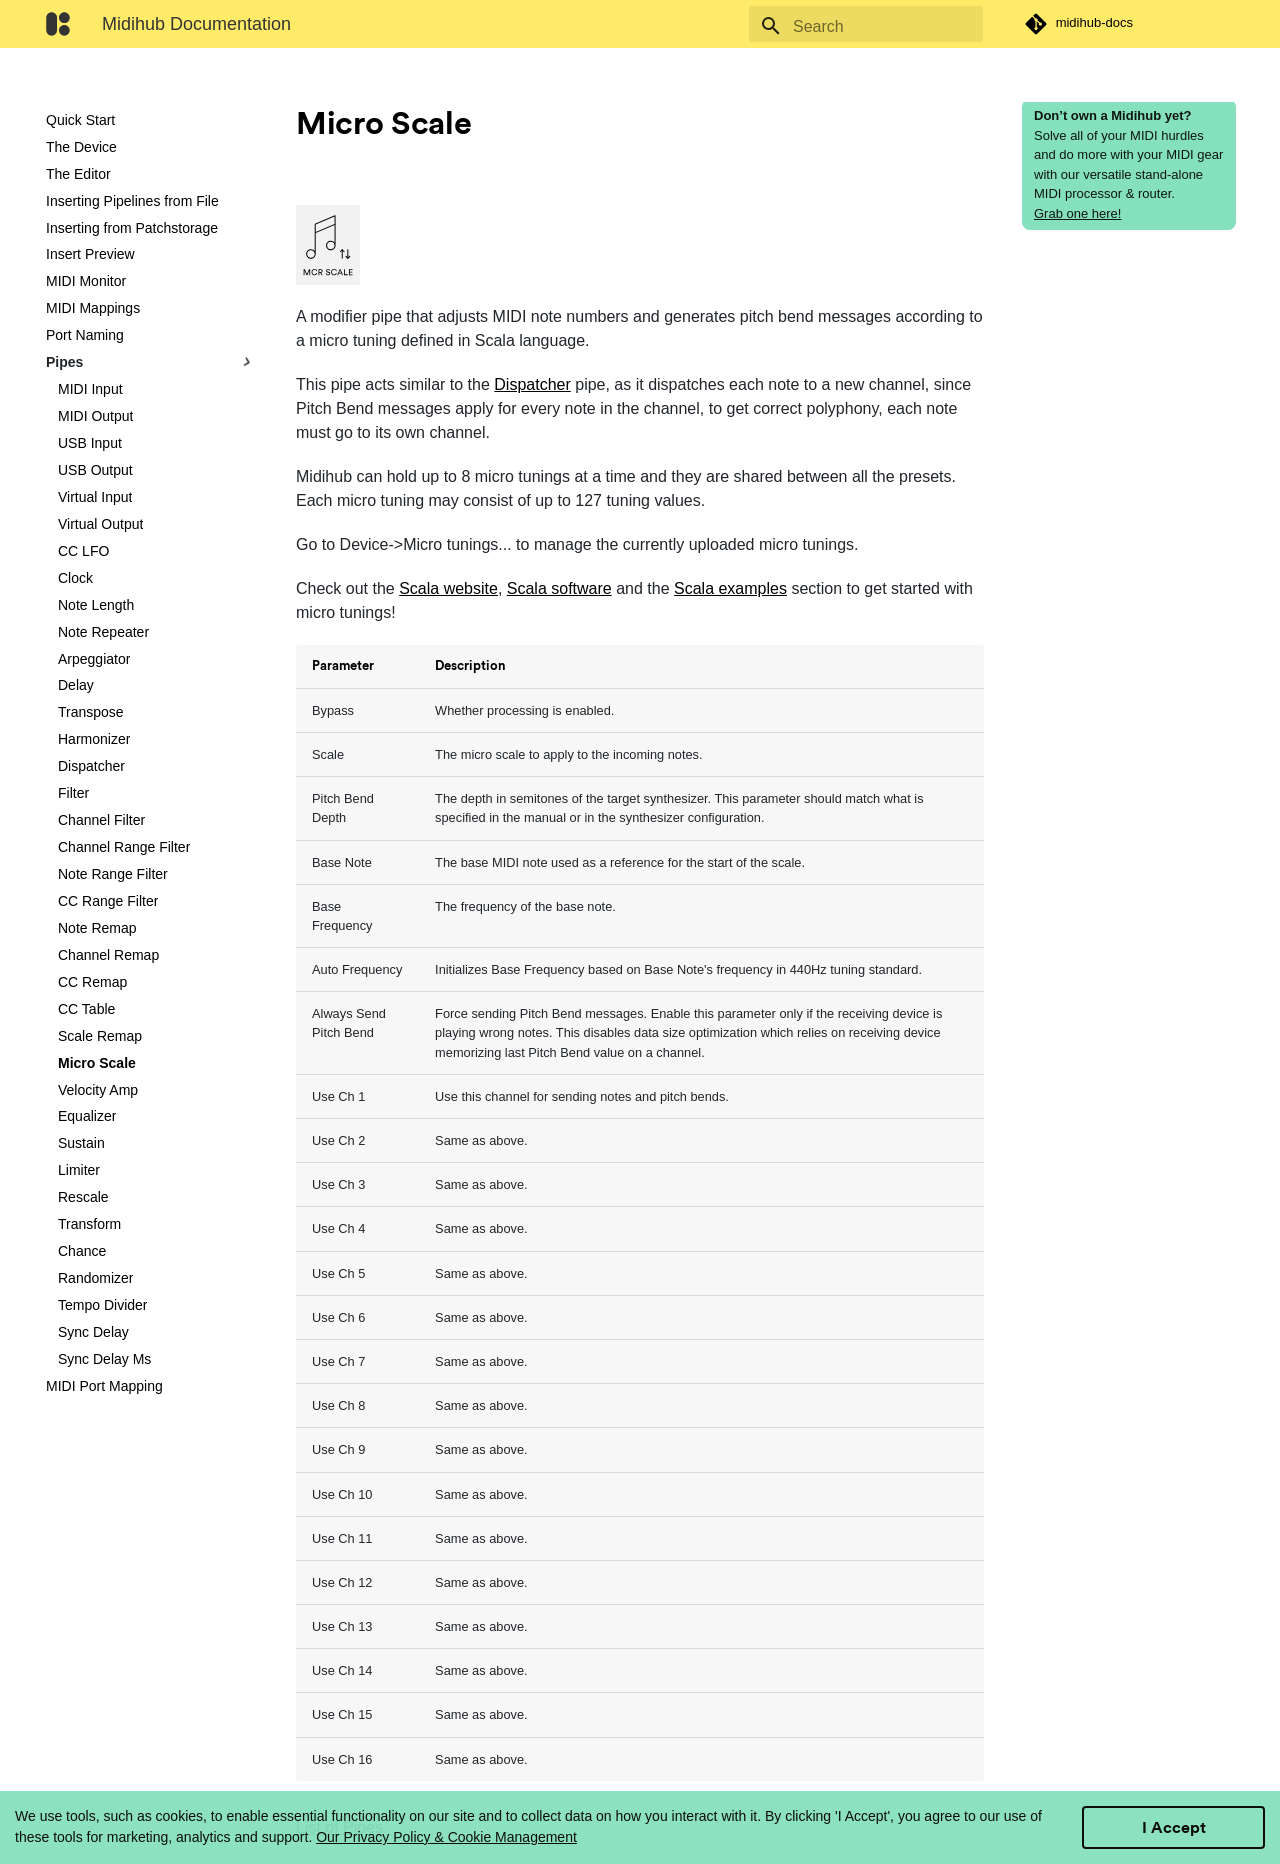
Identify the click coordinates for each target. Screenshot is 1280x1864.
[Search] (866, 27)
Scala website (448, 588)
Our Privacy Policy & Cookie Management (446, 1837)
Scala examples (730, 588)
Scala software (559, 588)
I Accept (1174, 1827)
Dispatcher (532, 384)
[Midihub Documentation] (58, 24)
